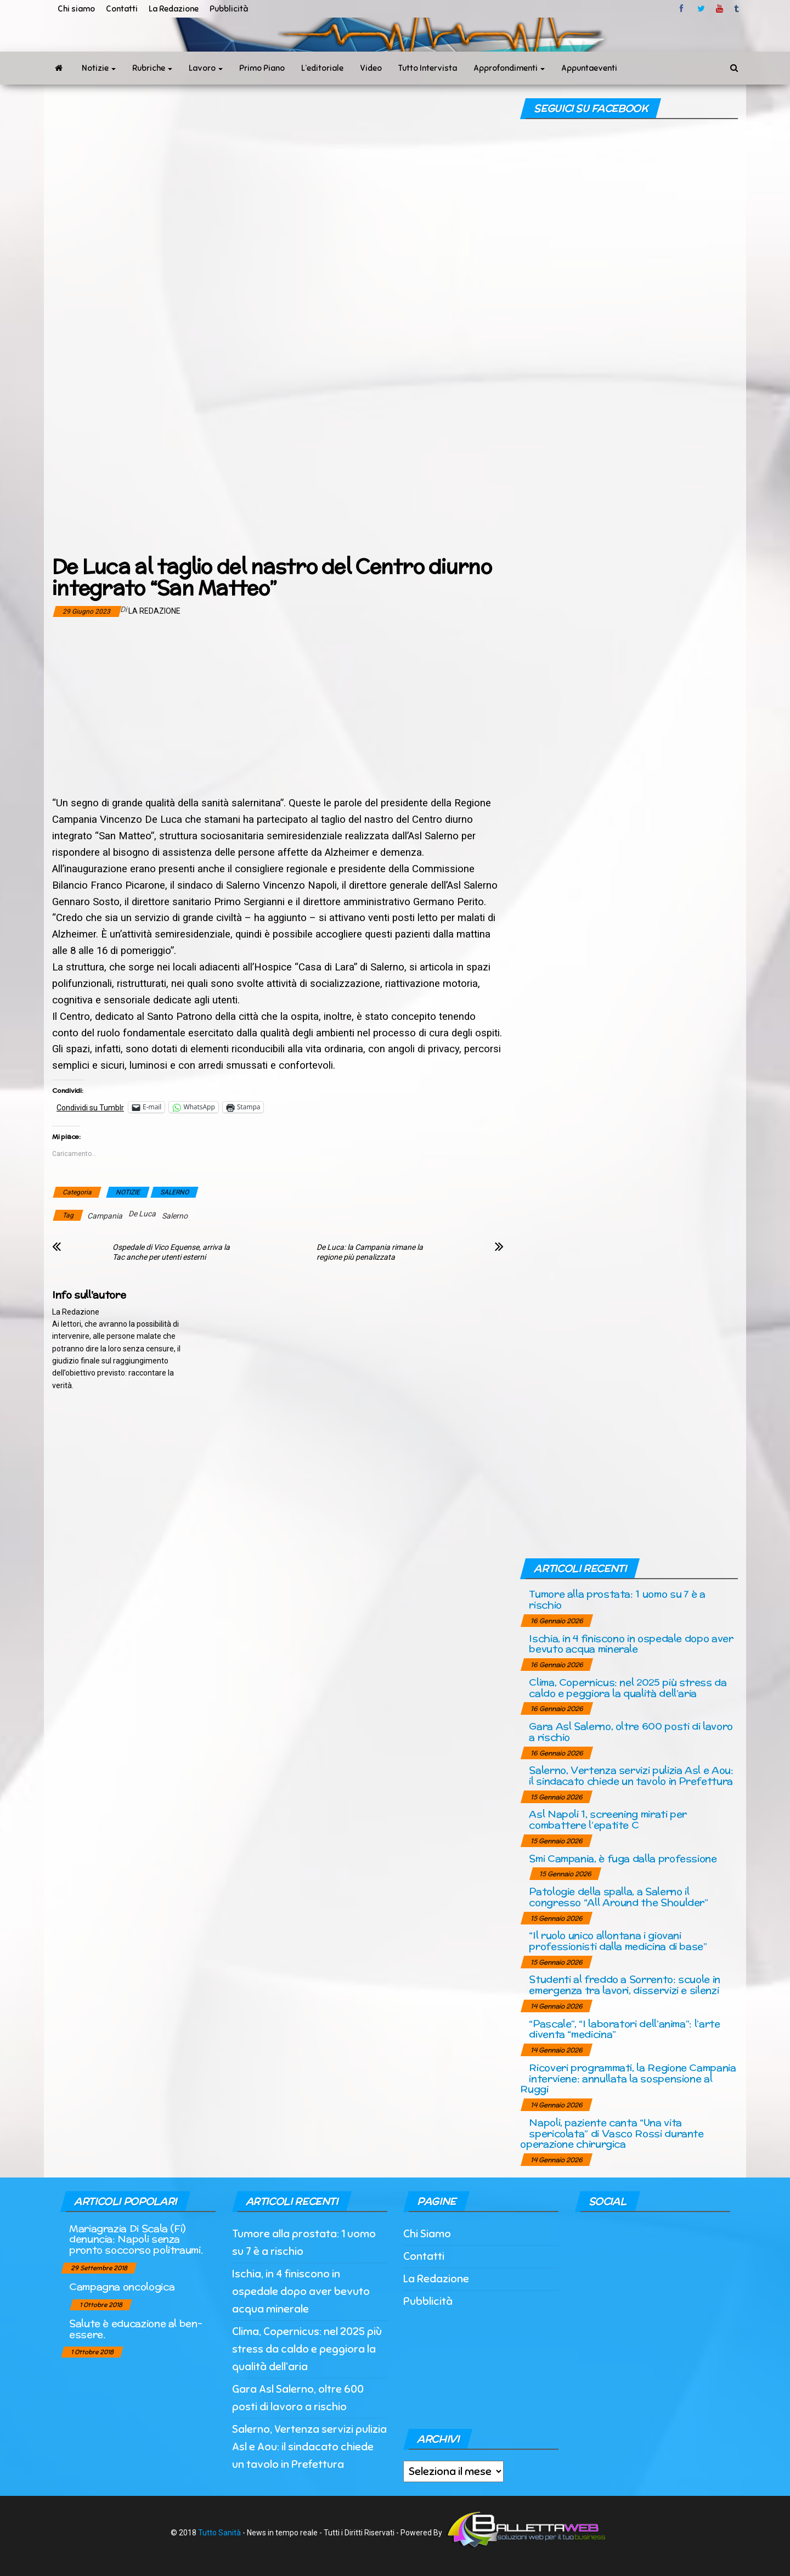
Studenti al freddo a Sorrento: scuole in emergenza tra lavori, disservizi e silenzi (624, 1984)
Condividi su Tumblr (90, 1107)
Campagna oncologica (121, 2286)
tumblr (737, 9)
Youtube (719, 9)
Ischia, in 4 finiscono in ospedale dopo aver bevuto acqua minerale (631, 1643)
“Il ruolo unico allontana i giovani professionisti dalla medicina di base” (618, 1940)
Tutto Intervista (427, 68)
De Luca (142, 1213)
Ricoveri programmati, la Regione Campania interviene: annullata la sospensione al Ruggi (628, 2078)
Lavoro (206, 68)
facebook (683, 9)
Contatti (122, 9)
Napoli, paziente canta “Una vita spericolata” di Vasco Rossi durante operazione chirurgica (611, 2133)
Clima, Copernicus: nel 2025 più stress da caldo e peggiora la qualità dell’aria (627, 1687)
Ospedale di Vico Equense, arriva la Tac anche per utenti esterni (171, 1252)
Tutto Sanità (219, 2532)
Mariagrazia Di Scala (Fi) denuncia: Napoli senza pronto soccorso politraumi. (135, 2239)
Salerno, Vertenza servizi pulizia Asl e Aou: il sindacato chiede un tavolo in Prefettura (631, 1775)
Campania (104, 1215)
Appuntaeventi (589, 68)
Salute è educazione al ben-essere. (135, 2328)
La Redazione (174, 9)
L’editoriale (322, 68)
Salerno (175, 1215)
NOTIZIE (128, 1192)
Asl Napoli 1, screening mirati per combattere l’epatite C (608, 1819)
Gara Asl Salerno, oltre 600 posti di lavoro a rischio (631, 1731)
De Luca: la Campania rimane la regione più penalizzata (370, 1252)
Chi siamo (76, 9)
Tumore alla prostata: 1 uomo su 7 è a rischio (617, 1599)
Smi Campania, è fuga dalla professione (622, 1858)
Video (371, 68)
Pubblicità (229, 9)
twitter (701, 9)
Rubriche (152, 68)
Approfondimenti (509, 68)
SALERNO (174, 1192)
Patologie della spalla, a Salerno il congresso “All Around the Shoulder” (618, 1896)
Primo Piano (262, 68)
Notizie (99, 68)
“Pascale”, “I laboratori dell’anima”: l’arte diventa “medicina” (624, 2029)
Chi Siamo (427, 2234)
